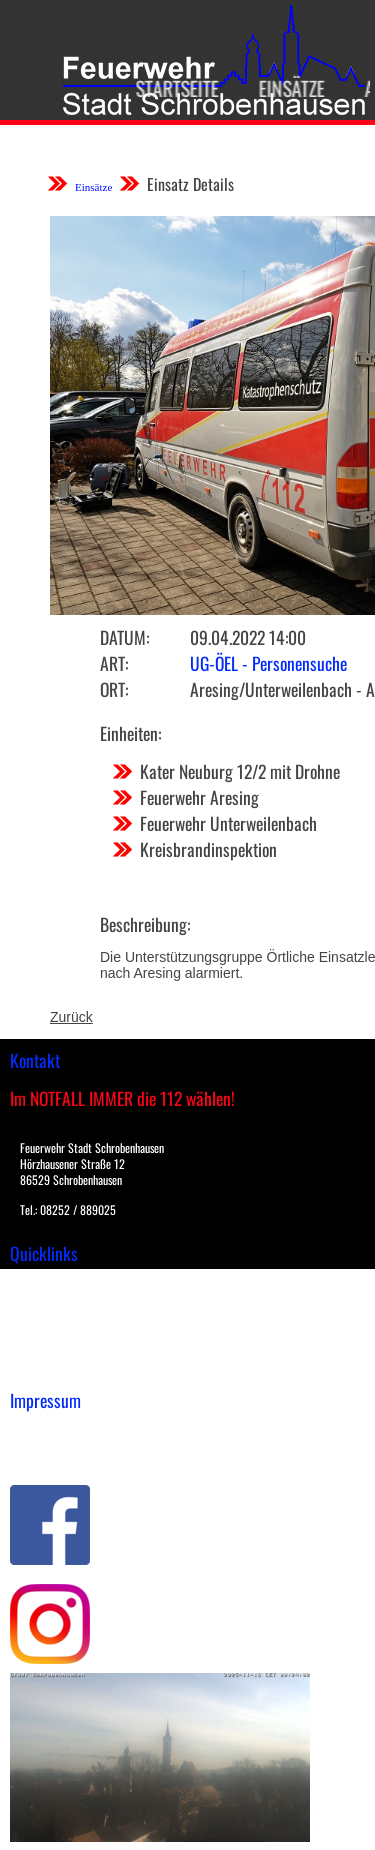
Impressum (45, 1432)
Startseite (170, 88)
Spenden (37, 1368)
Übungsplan (48, 1326)
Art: (114, 663)
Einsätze (285, 88)
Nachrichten (48, 1347)
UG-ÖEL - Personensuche (268, 663)
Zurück (71, 1017)
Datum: (124, 637)
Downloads (44, 1305)
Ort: (114, 689)
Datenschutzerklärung (80, 1453)
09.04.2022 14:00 (248, 637)
